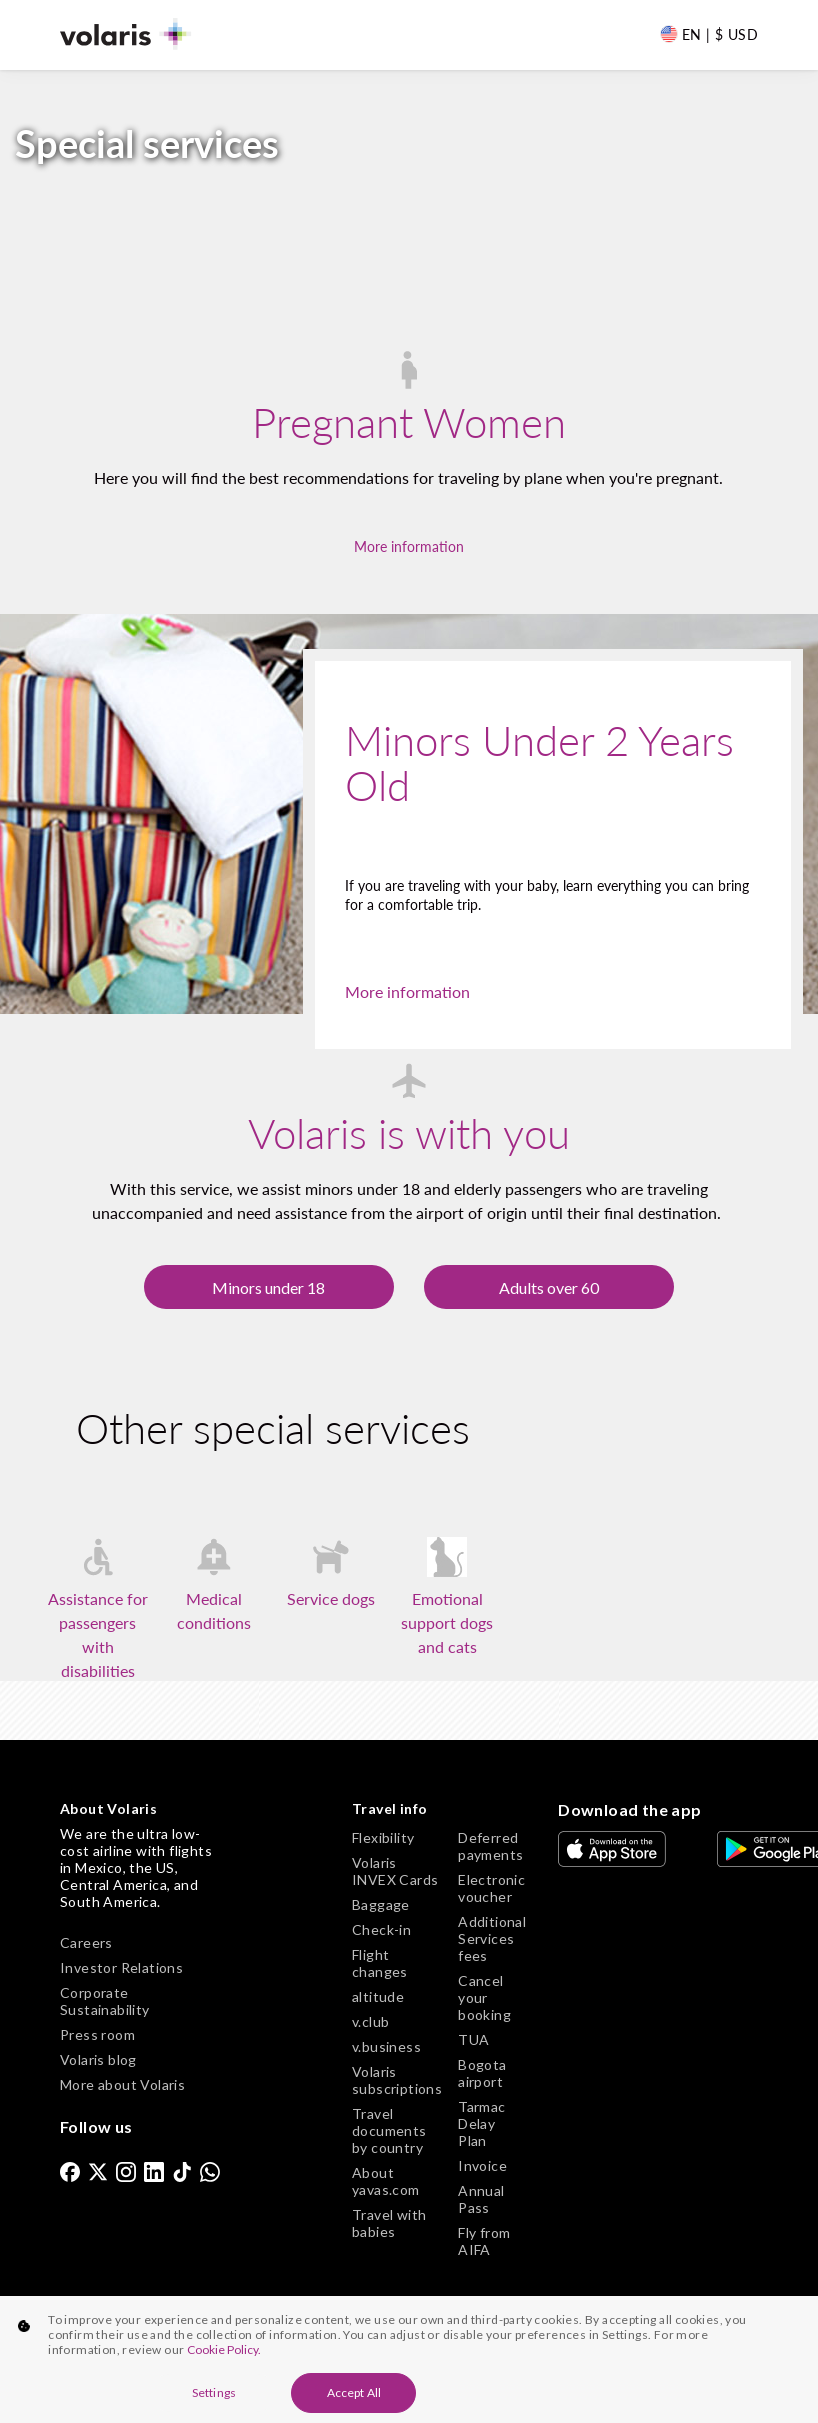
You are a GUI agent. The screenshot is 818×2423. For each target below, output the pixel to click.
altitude (378, 1996)
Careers (86, 1942)
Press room (97, 2034)
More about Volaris (122, 2084)
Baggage (381, 1904)
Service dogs (331, 1598)
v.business (386, 2046)
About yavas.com (386, 2181)
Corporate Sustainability (105, 2001)
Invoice (482, 2165)
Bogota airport (482, 2073)
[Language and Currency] (709, 34)
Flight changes (380, 1963)
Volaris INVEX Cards (395, 1871)
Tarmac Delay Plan (481, 2123)
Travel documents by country (389, 2130)
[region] (409, 2359)
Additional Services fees (492, 1938)
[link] (70, 2171)
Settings (214, 2392)
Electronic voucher (491, 1888)
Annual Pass (481, 2199)
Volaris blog (98, 2059)
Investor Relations (121, 1967)
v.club (370, 2021)
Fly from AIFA (484, 2241)
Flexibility (383, 1837)
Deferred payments (490, 1846)
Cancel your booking (484, 1997)
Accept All (354, 2392)
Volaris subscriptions (397, 2080)
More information (409, 546)
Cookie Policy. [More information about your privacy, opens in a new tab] (224, 2349)
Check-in (381, 1929)
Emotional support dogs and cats (447, 1622)
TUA (473, 2039)
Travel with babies (389, 2223)
